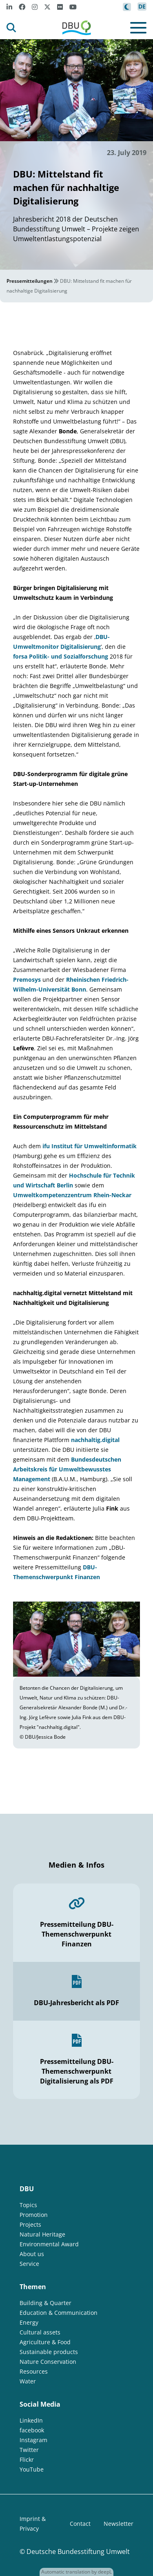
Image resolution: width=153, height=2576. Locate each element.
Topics (28, 2205)
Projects (30, 2224)
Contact (80, 2523)
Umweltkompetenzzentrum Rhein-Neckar (72, 1195)
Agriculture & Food (45, 2342)
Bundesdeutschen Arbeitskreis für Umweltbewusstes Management (67, 1469)
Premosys (27, 979)
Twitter (29, 2450)
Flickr (27, 2459)
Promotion (34, 2215)
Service (29, 2264)
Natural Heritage (42, 2234)
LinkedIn (31, 2420)
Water (28, 2381)
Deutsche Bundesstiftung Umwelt (78, 2551)
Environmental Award (49, 2244)
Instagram (33, 2440)
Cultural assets (40, 2332)
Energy (29, 2322)
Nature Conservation (48, 2361)
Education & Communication (59, 2312)
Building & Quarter (45, 2303)
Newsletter (118, 2523)
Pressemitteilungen (30, 280)
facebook (32, 2430)
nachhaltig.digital (95, 1440)
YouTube (32, 2469)
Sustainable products (49, 2352)
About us (32, 2254)
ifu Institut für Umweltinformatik (89, 1146)
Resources (34, 2371)
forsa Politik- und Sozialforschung (60, 656)
